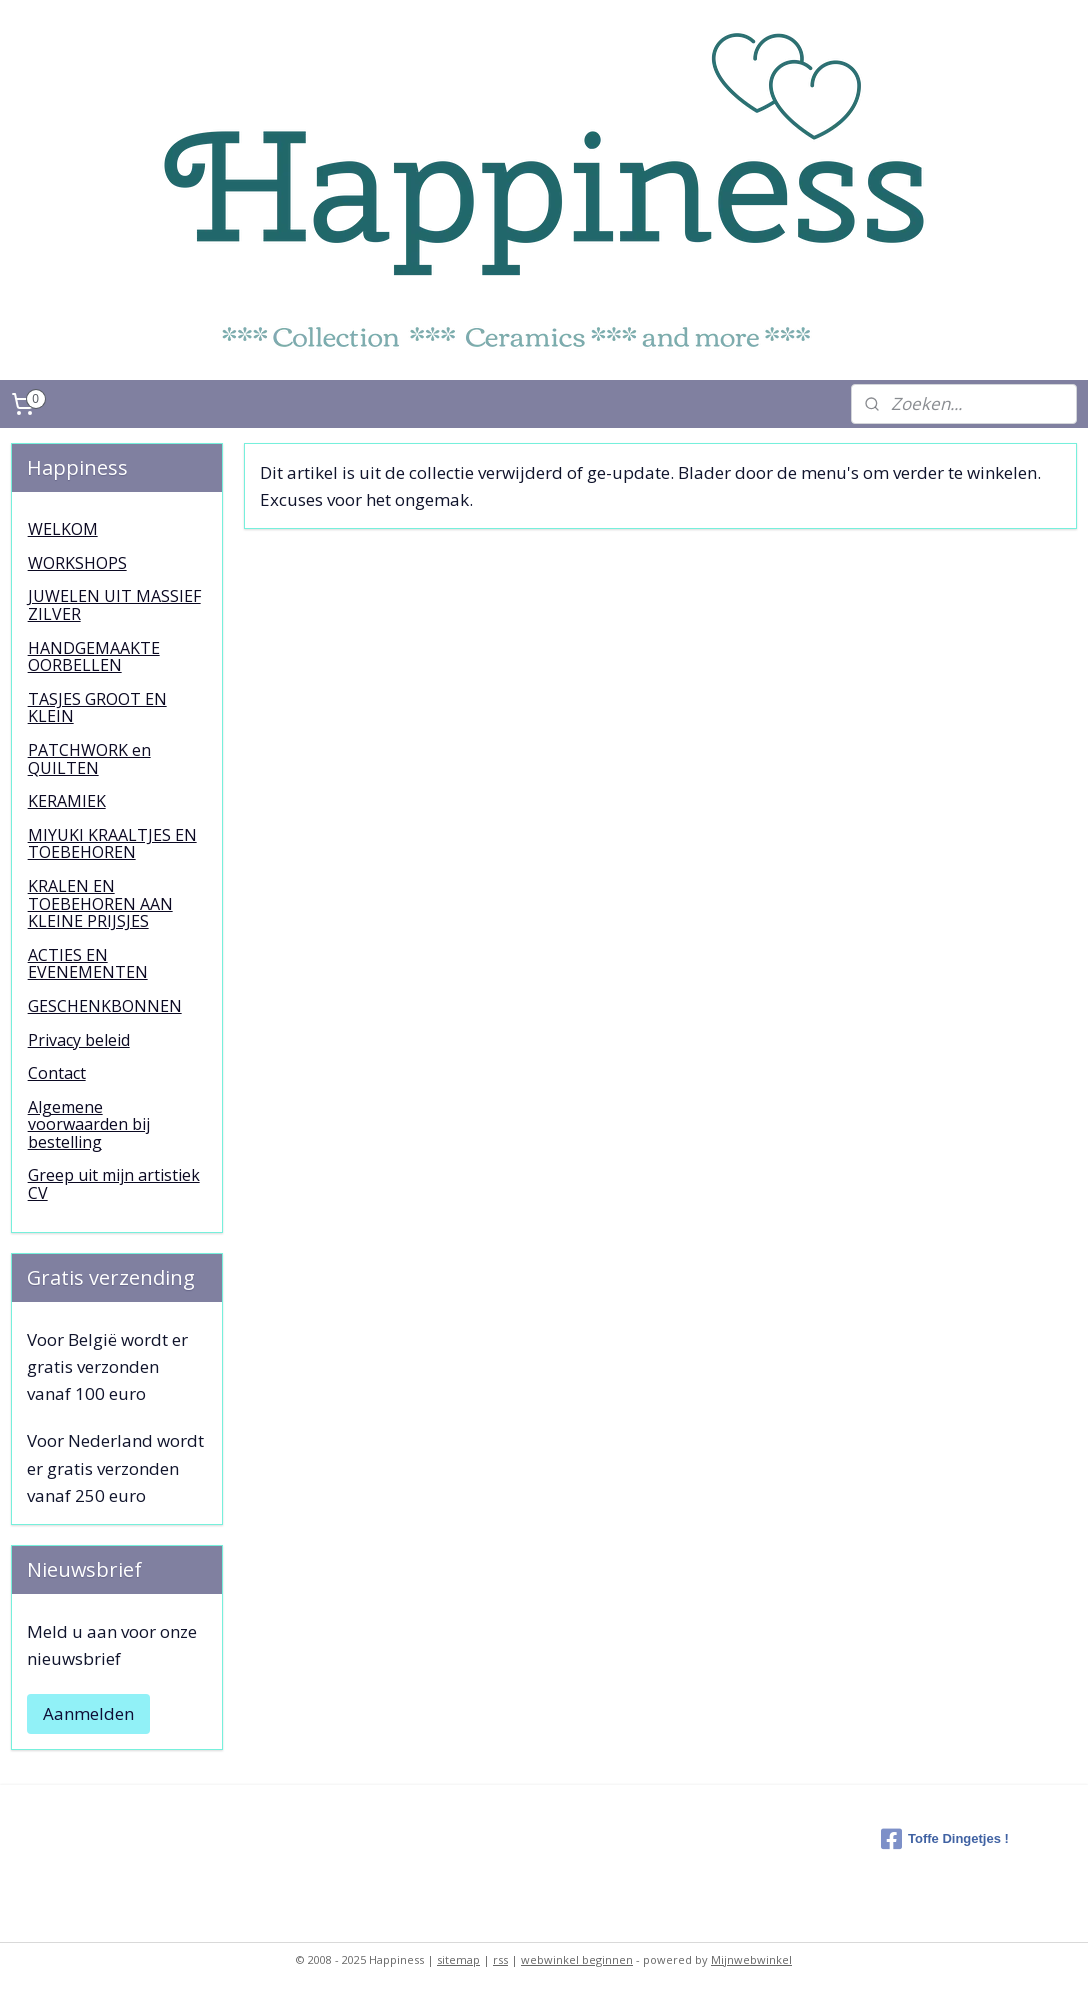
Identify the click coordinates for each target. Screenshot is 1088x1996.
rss (500, 1959)
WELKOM (63, 529)
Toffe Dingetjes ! (945, 1839)
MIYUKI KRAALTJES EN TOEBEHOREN (112, 844)
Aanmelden (88, 1713)
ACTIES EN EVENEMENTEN (88, 964)
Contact (57, 1073)
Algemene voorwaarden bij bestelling (89, 1124)
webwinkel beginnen (577, 1959)
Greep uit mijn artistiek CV (114, 1184)
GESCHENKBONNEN (105, 1006)
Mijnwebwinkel (751, 1959)
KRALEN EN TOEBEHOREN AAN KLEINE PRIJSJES (100, 903)
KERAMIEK (67, 801)
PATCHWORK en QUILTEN (89, 759)
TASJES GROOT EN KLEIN (97, 708)
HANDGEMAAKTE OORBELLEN (94, 657)
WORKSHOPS (77, 563)
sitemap (458, 1959)
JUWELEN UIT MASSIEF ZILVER (114, 605)
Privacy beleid (79, 1040)
